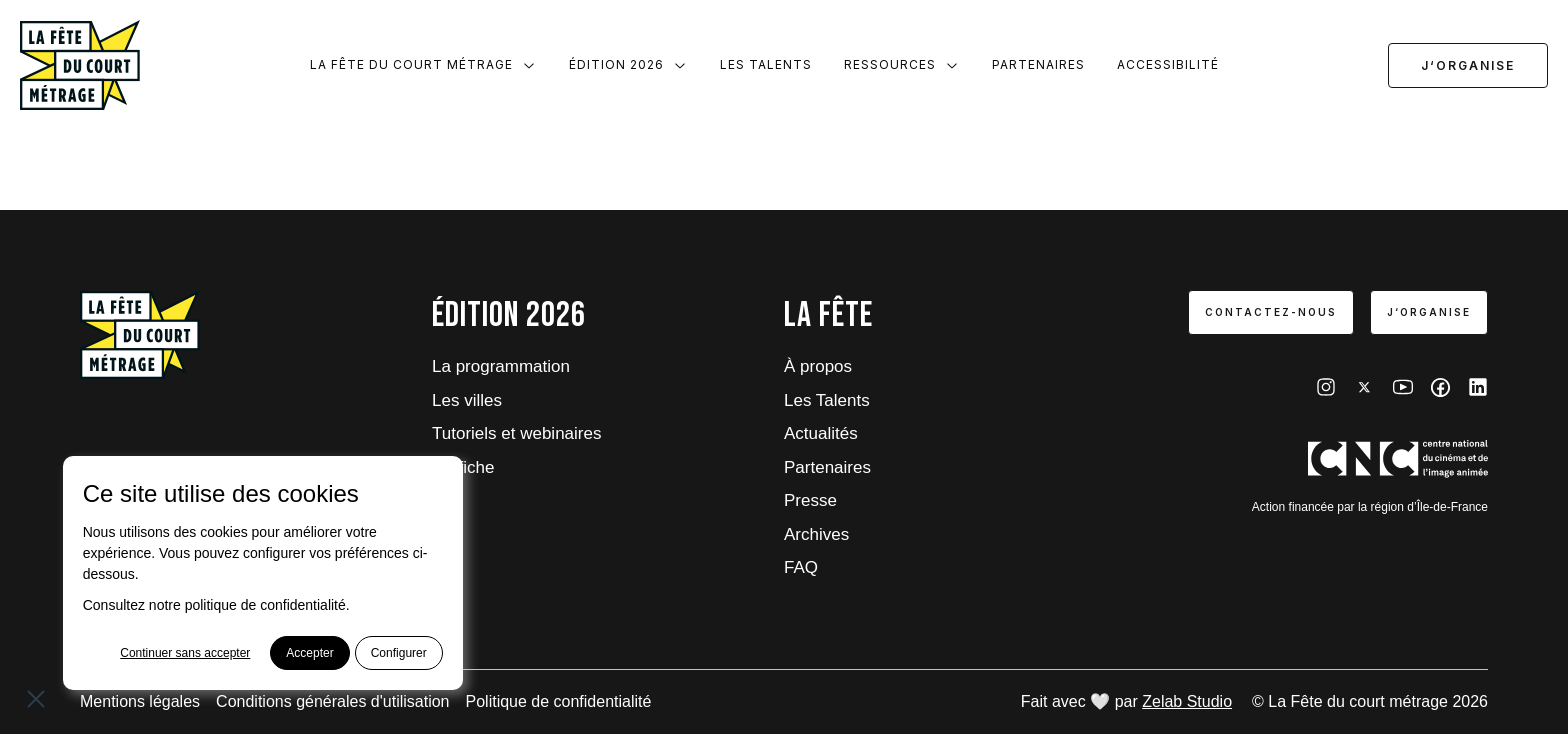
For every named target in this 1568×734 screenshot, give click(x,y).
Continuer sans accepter (185, 653)
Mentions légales (140, 701)
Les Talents (766, 64)
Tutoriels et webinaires (516, 433)
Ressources (902, 65)
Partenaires (1038, 64)
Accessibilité (1168, 64)
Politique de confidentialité (559, 701)
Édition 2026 (628, 65)
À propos (818, 366)
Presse (810, 500)
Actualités (821, 433)
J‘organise (1468, 65)
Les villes (467, 400)
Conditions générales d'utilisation (332, 701)
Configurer (399, 653)
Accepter (309, 653)
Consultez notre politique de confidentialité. (216, 605)
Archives (816, 534)
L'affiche (463, 467)
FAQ (801, 567)
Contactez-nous (1271, 312)
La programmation (501, 366)
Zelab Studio (1187, 701)
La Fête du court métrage (423, 65)
